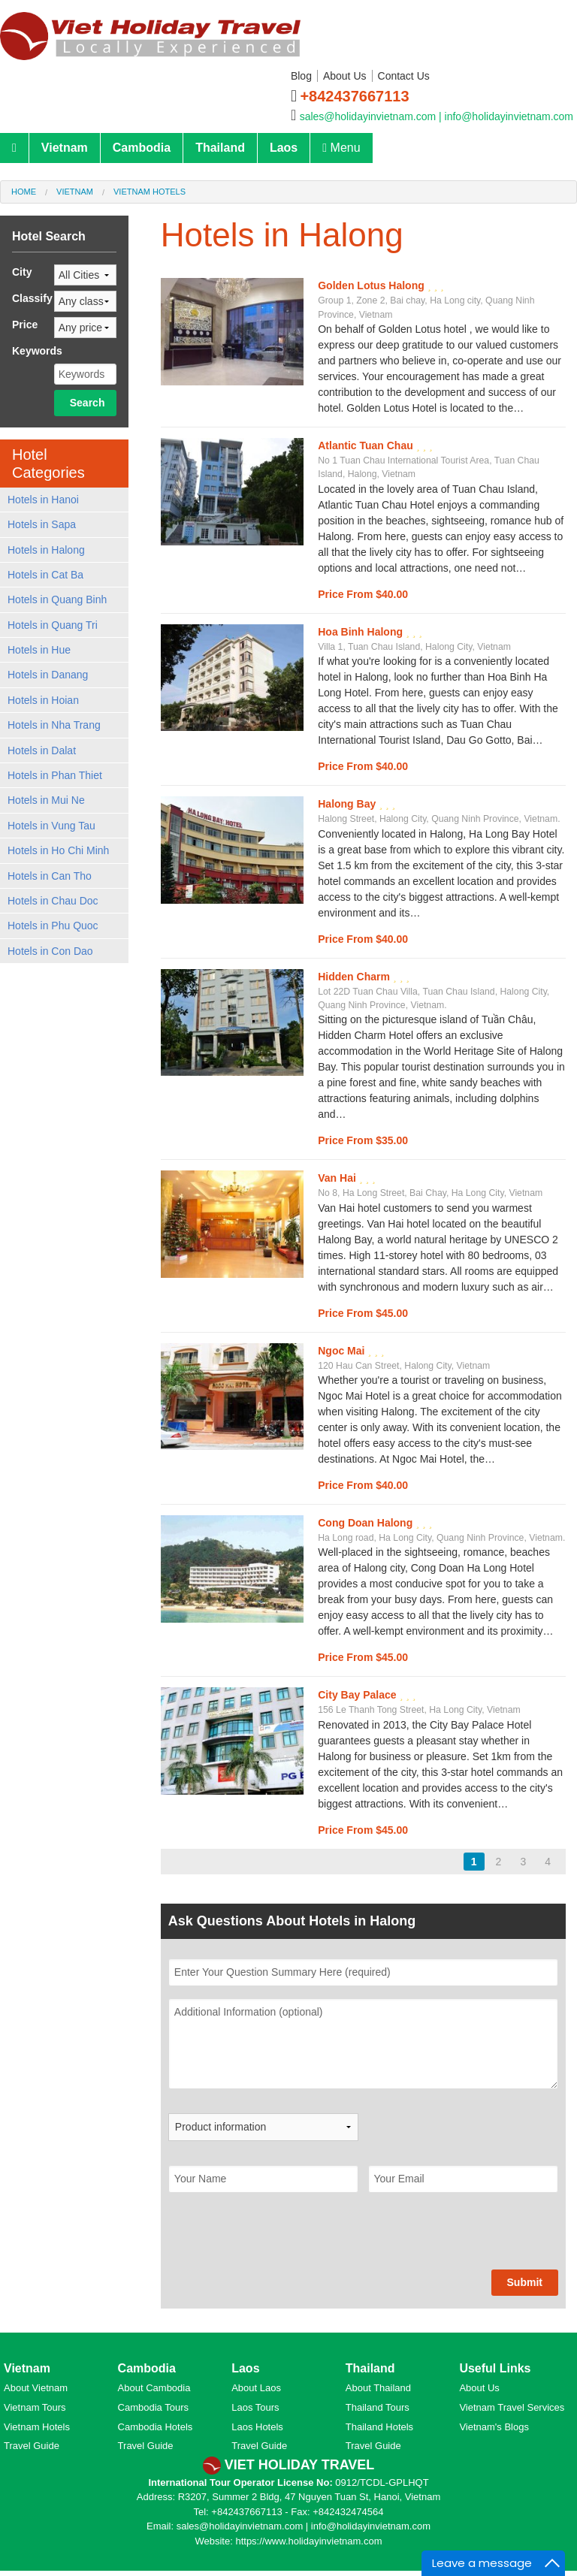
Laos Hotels (257, 2427)
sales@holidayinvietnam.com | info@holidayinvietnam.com (436, 116)
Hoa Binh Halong (362, 632)
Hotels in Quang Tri (53, 625)
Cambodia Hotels (155, 2427)
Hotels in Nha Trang (54, 725)
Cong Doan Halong (366, 1523)
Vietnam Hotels (149, 191)
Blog (301, 76)
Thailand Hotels (379, 2427)
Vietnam (64, 147)
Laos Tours (255, 2407)
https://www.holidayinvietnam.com (308, 2541)
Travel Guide (31, 2445)
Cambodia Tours (153, 2407)
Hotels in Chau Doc (53, 901)
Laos (284, 147)
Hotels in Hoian (43, 700)
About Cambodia (154, 2387)
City (22, 272)
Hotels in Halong (46, 550)
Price (25, 325)
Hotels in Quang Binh (57, 599)
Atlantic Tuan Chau (366, 445)
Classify (32, 298)
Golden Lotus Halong (372, 285)
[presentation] (282, 2240)
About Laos (256, 2387)
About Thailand (378, 2387)
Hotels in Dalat (42, 750)
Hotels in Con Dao (50, 951)
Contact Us (404, 76)
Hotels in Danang (48, 675)
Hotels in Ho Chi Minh (58, 850)
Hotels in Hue (39, 650)
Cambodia (142, 147)
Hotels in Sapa (42, 524)
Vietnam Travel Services (511, 2407)
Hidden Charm (355, 977)
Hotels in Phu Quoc (53, 926)
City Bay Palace (358, 1695)
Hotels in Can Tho (50, 876)
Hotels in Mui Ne (46, 800)
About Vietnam (36, 2387)
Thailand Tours (377, 2407)
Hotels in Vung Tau (51, 826)
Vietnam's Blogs (494, 2427)
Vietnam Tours (35, 2407)
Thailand (220, 147)
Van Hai (338, 1178)
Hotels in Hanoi (43, 500)
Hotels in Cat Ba (45, 575)
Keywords (37, 351)
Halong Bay (348, 804)
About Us (345, 76)
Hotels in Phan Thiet (55, 775)
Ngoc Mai (342, 1351)
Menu (341, 147)
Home (23, 191)
